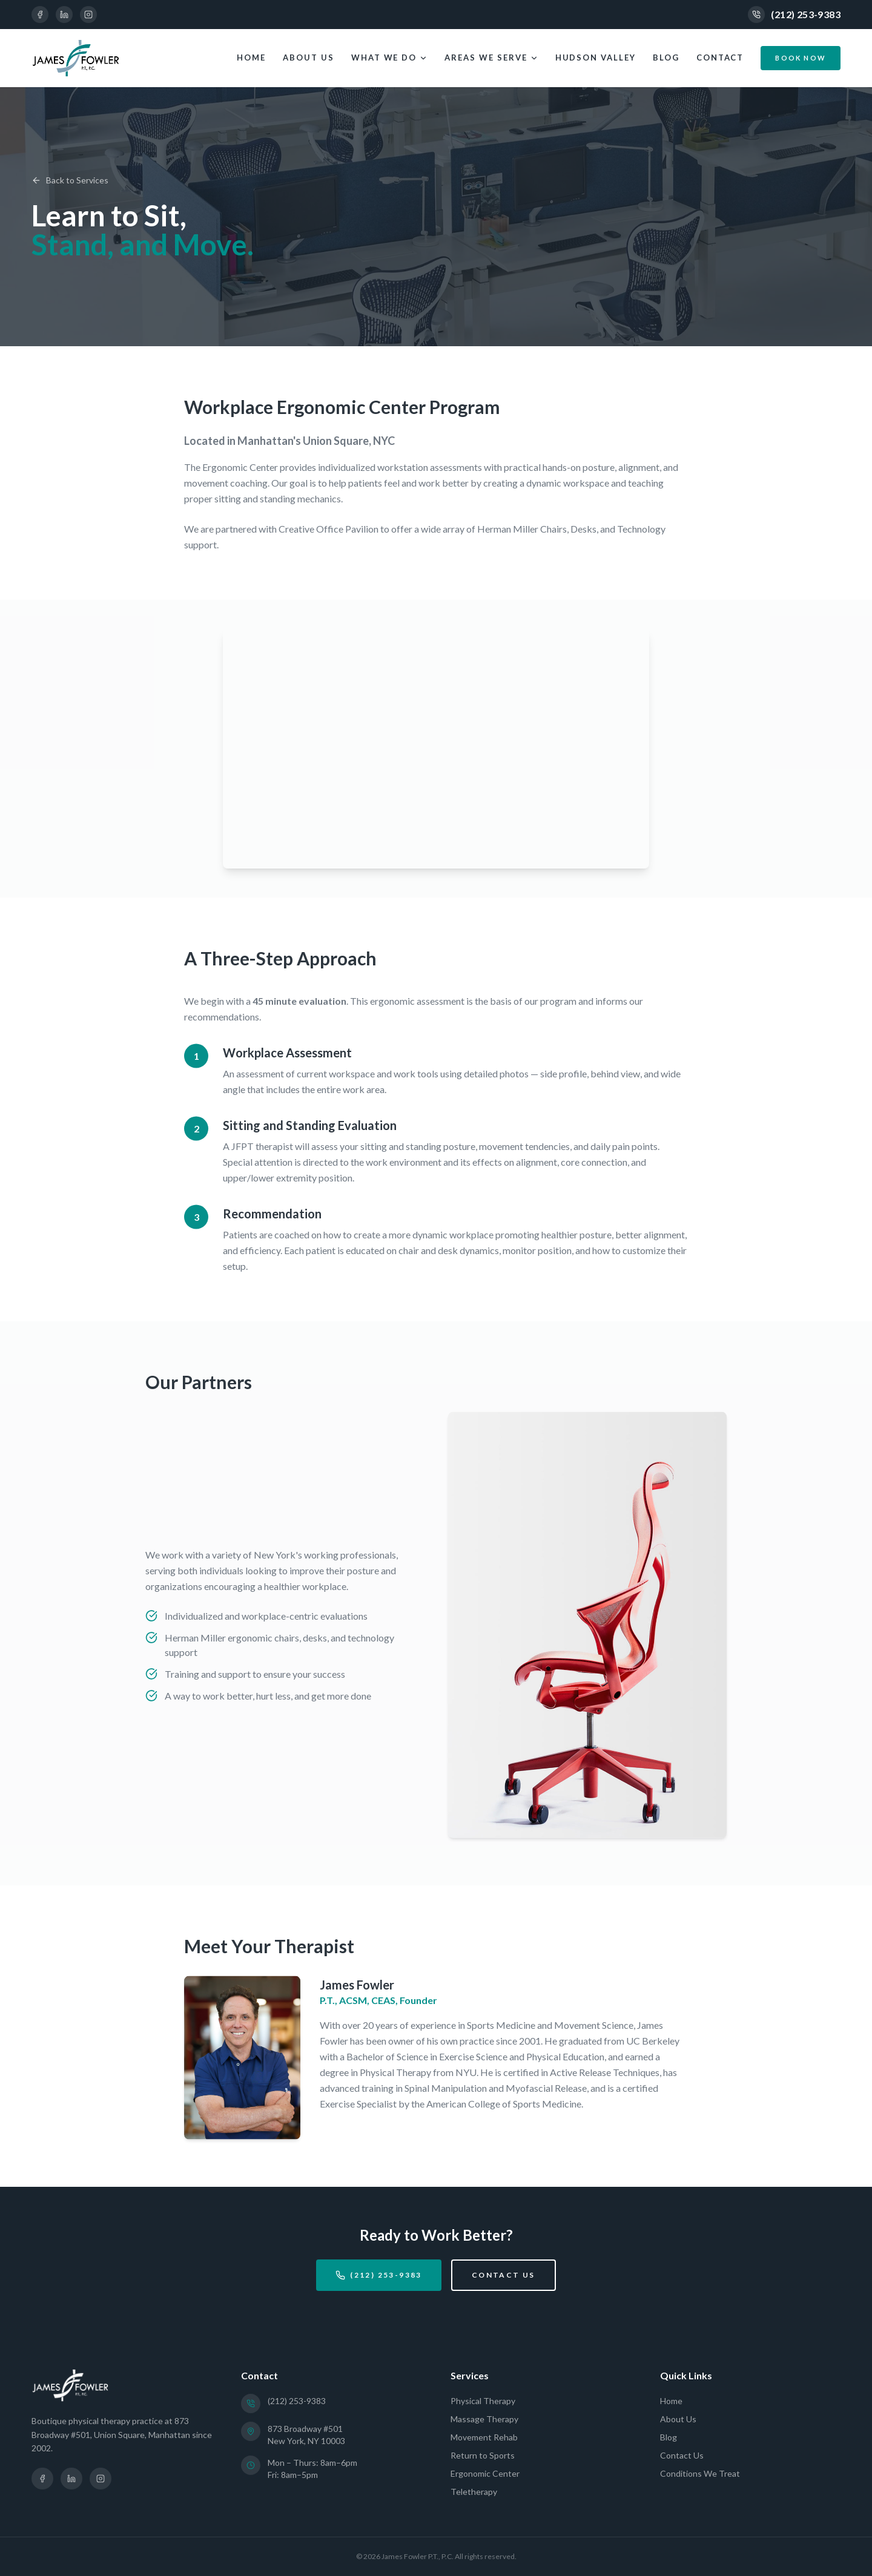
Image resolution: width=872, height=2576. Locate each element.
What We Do (389, 57)
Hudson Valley (595, 57)
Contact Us (503, 2274)
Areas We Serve (491, 57)
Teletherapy (474, 2491)
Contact (720, 57)
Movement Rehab (484, 2437)
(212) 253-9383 (794, 14)
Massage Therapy (484, 2419)
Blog (666, 57)
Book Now (800, 58)
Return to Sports (483, 2455)
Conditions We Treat (700, 2473)
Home (251, 57)
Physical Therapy (483, 2401)
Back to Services (69, 180)
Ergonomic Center (485, 2473)
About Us (308, 57)
